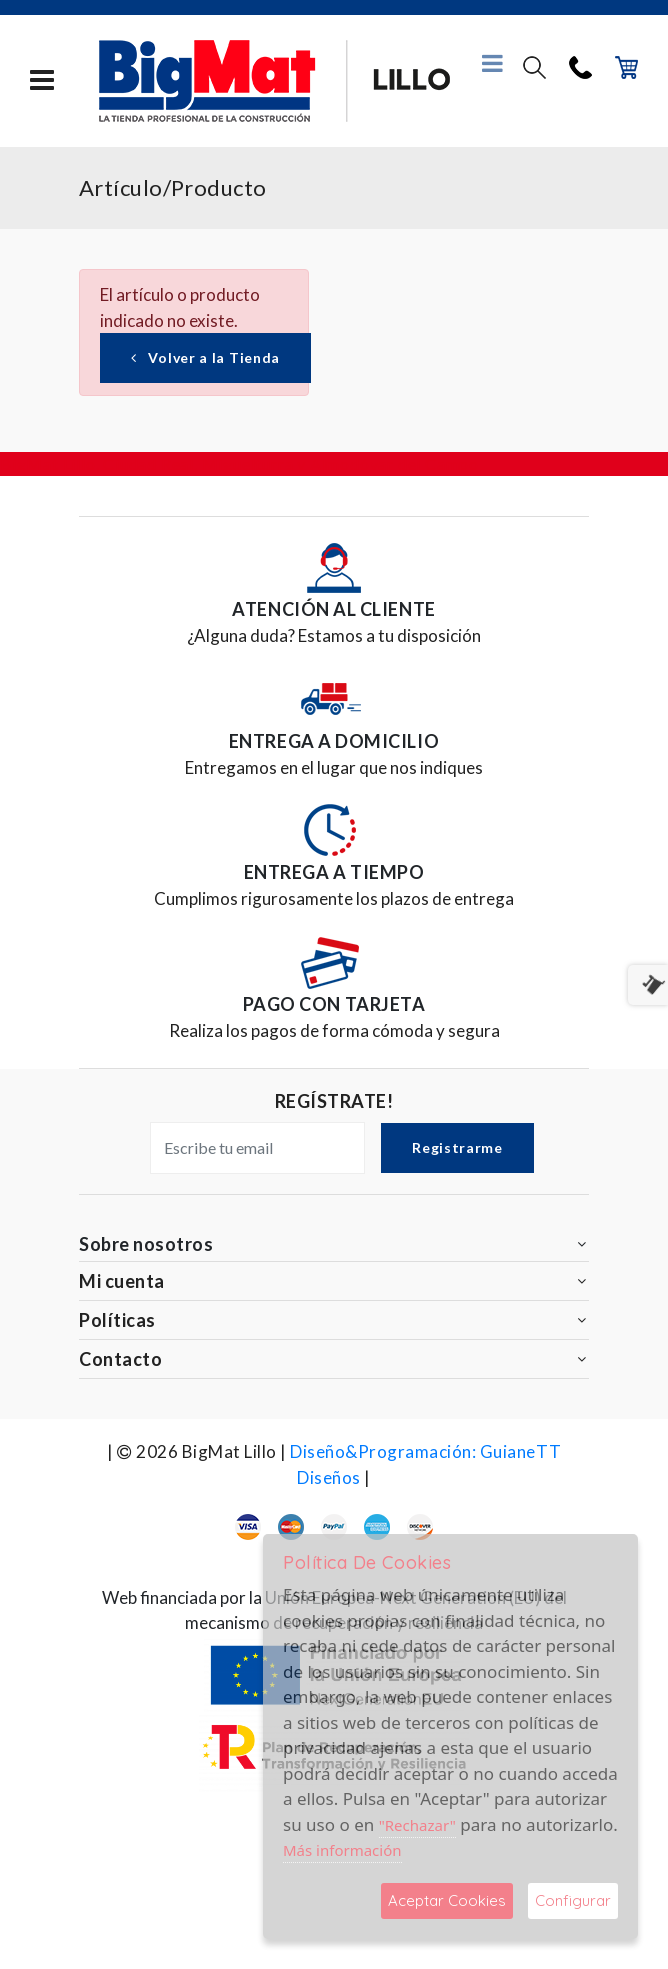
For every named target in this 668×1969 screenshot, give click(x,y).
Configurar (573, 1900)
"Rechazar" (417, 1825)
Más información (342, 1850)
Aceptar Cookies (447, 1900)
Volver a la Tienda (205, 357)
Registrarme (457, 1147)
